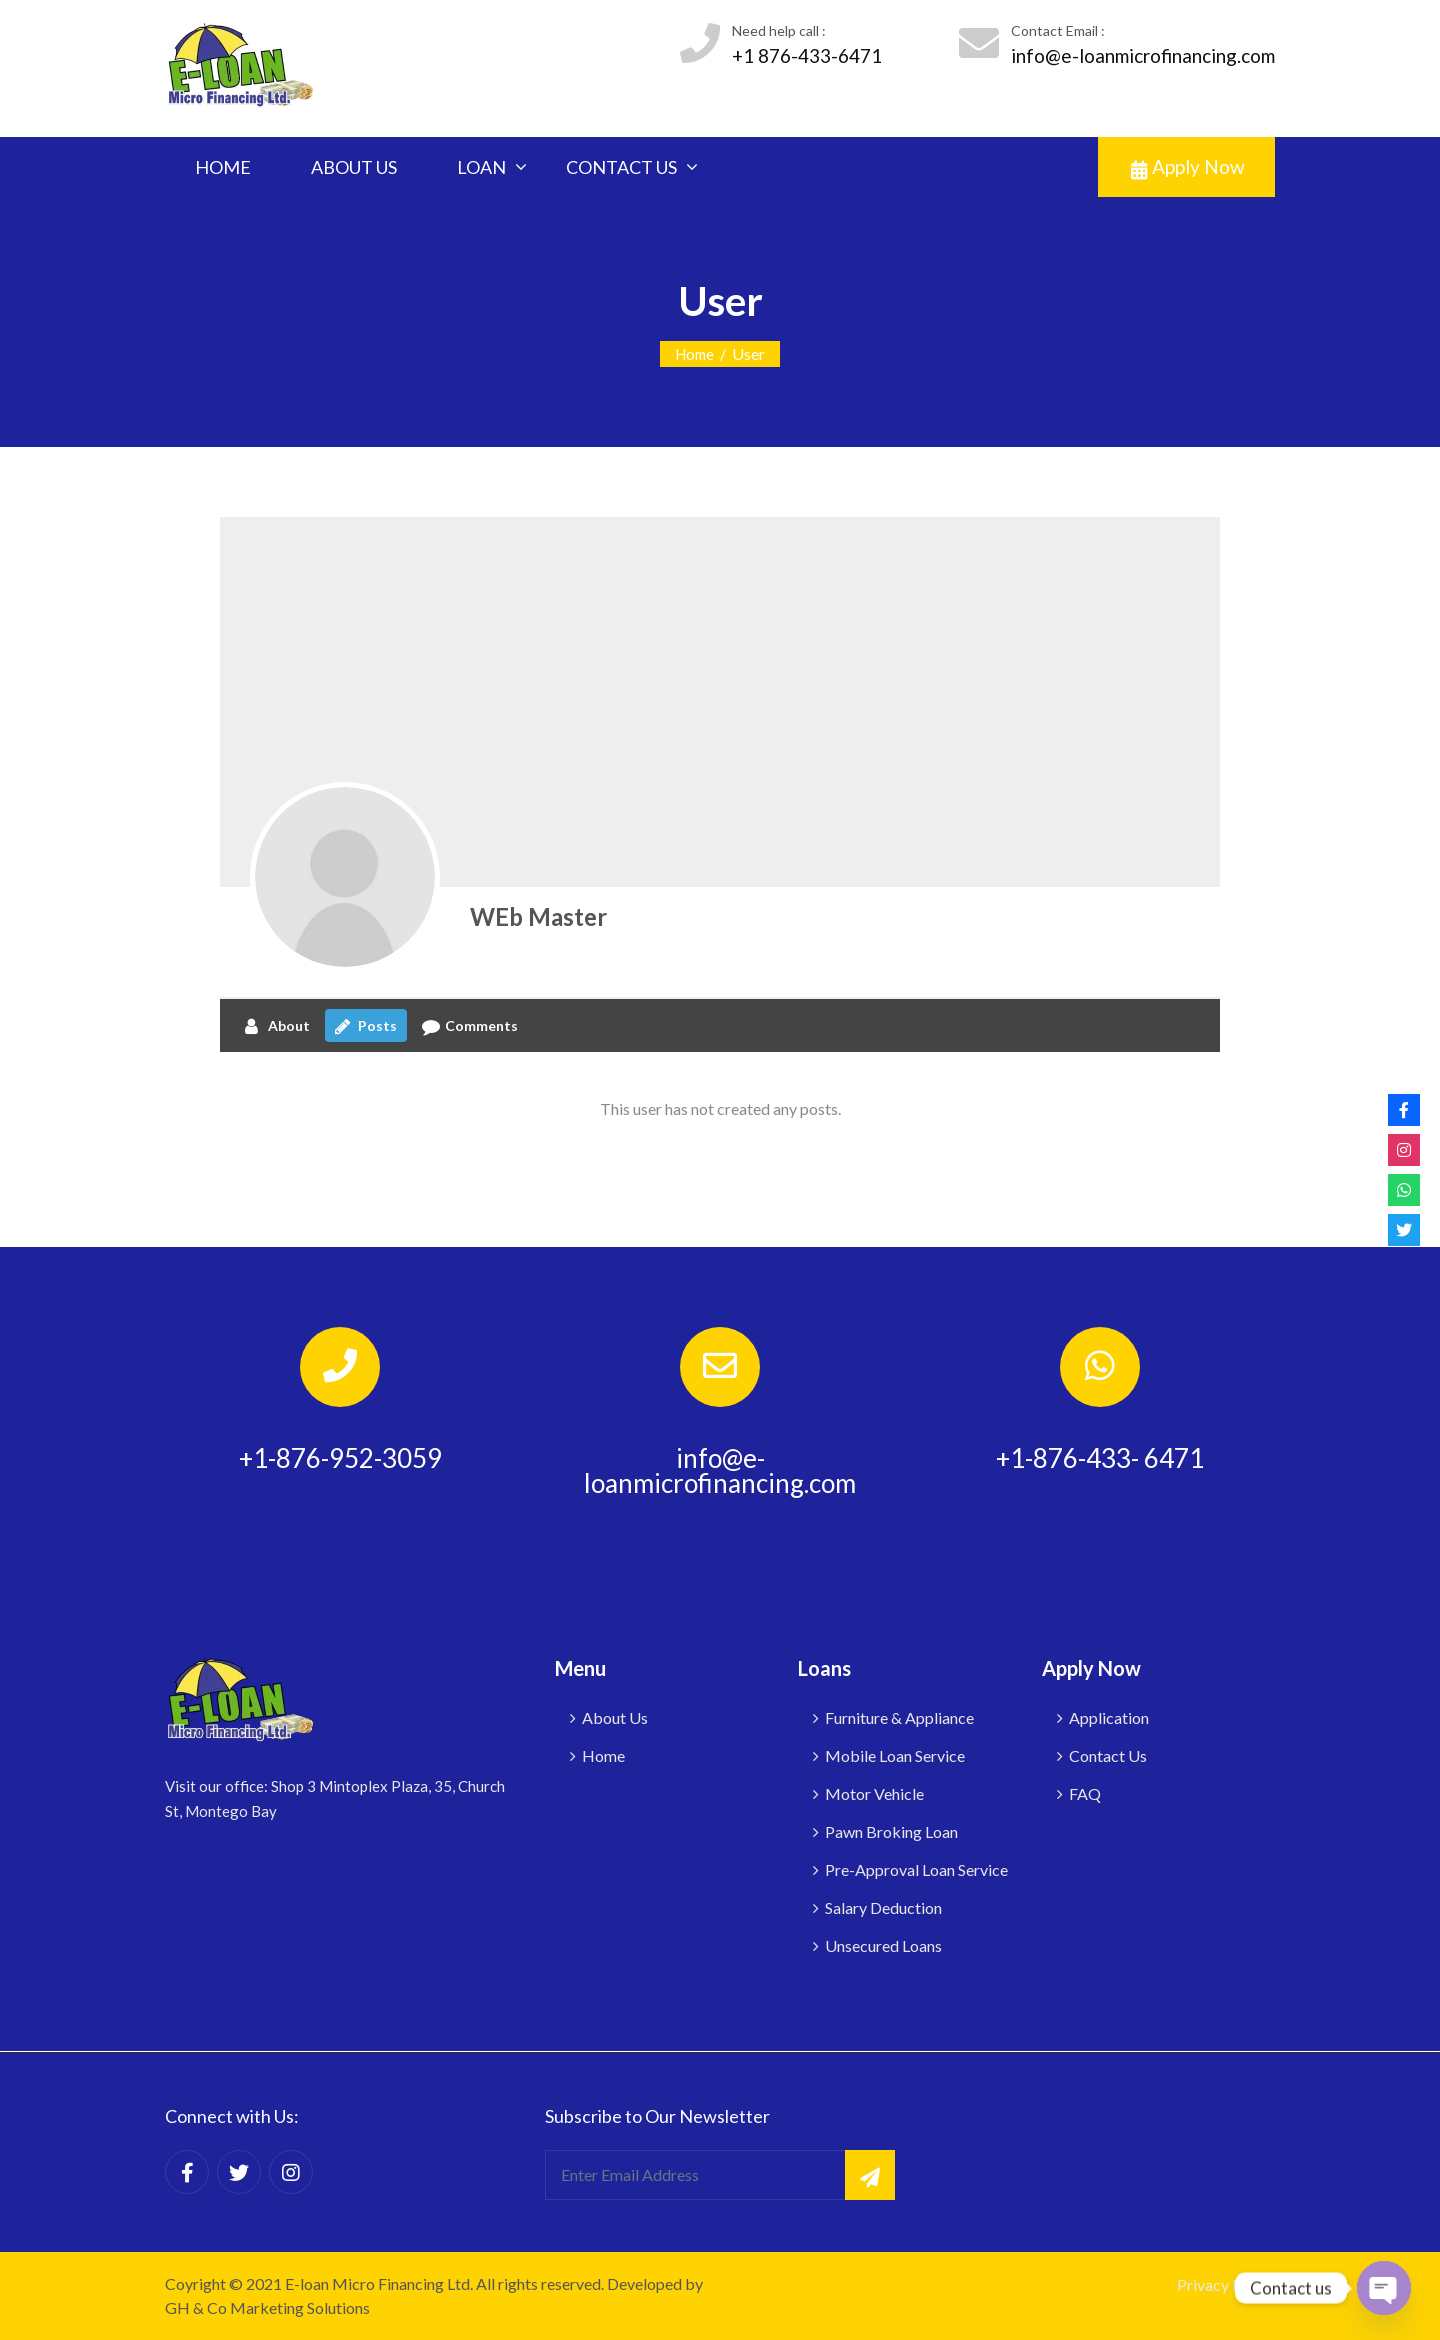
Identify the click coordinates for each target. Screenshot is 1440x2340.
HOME (223, 167)
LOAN (481, 167)
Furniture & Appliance (899, 1717)
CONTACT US (621, 167)
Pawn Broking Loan (891, 1831)
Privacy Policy (1226, 2284)
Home (694, 354)
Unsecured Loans (883, 1945)
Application (1109, 1717)
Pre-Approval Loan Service (916, 1869)
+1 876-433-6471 (807, 55)
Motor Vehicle (874, 1793)
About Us (615, 1717)
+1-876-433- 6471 (1100, 1458)
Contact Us (1108, 1755)
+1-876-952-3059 (340, 1458)
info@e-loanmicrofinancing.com (1143, 55)
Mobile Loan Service (895, 1755)
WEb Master (538, 916)
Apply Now (1188, 167)
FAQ (1085, 1793)
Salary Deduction (883, 1907)
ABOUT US (354, 167)
